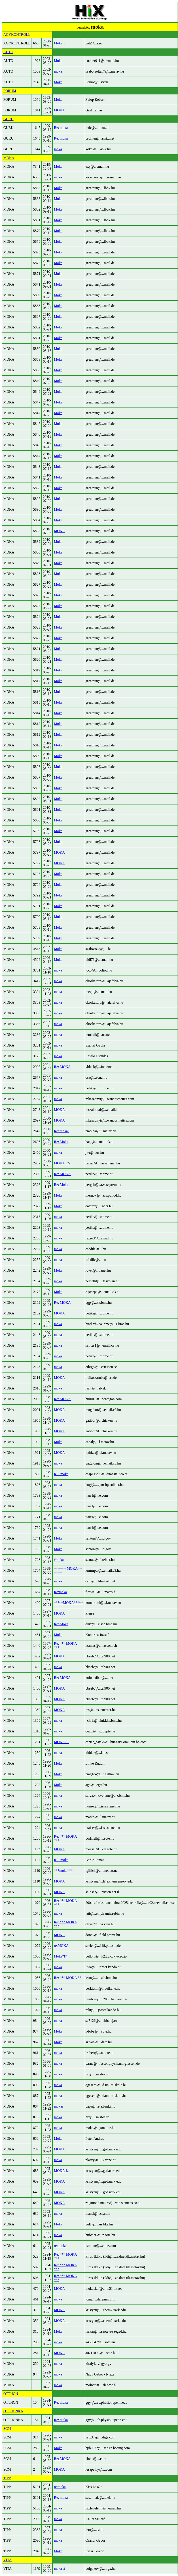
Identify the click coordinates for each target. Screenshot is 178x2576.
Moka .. (59, 43)
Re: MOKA (62, 1067)
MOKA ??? (62, 1163)
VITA (7, 2560)
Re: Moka (61, 1142)
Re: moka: (61, 1131)
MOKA (59, 110)
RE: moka (61, 1474)
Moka (58, 61)
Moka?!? (60, 1956)
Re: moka (61, 128)
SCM (7, 2428)
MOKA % (61, 2171)
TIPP (7, 2478)
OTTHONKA (13, 2411)
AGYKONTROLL (16, 34)
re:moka (60, 2487)
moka (58, 71)
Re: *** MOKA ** (67, 1978)
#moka (59, 1560)
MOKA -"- (61, 2321)
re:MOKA (61, 1945)
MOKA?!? (61, 1742)
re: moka (60, 2246)
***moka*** (63, 1870)
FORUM (9, 91)
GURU (8, 119)
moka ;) (59, 2568)
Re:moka (60, 1592)
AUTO (8, 52)
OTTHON (10, 2394)
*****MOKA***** (68, 1603)
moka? (59, 2106)
